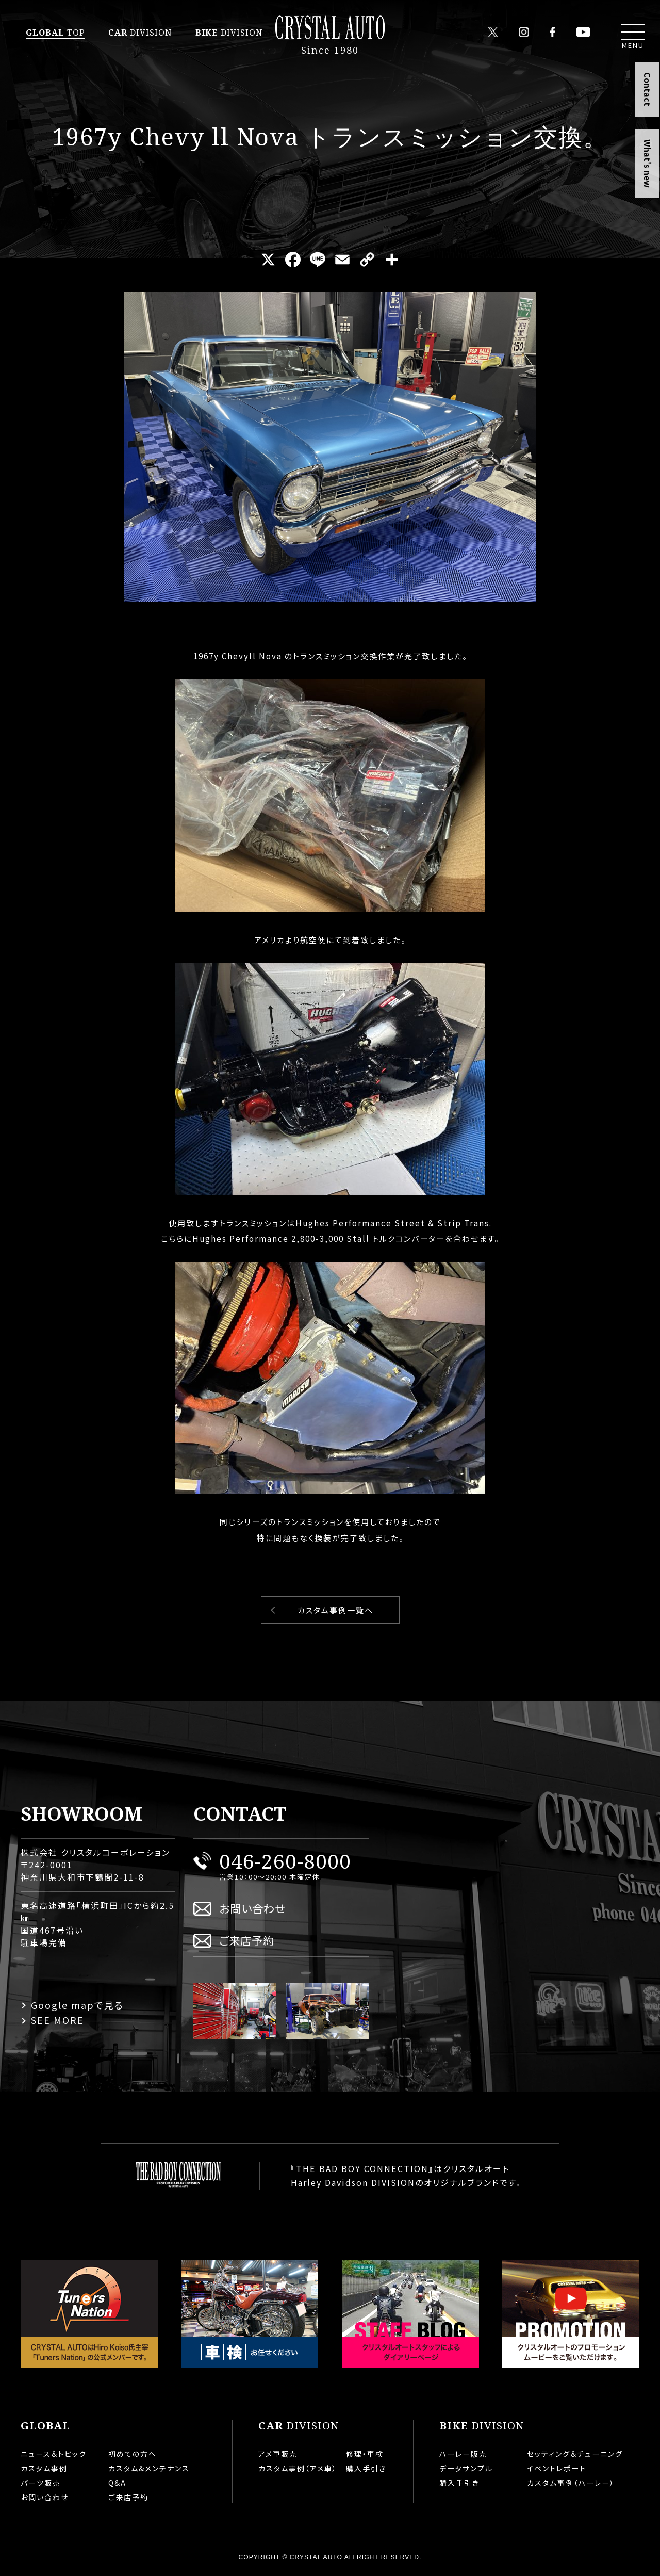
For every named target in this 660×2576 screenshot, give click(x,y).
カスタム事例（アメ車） (297, 2468)
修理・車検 (365, 2454)
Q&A (117, 2482)
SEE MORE (57, 2020)
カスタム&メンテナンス (149, 2468)
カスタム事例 (44, 2468)
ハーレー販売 (463, 2454)
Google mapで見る (77, 2005)
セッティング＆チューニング (575, 2454)
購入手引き (366, 2468)
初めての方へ (132, 2454)
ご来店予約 (246, 1940)
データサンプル (466, 2468)
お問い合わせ (252, 1908)
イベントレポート (556, 2468)
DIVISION (140, 32)
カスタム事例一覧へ (335, 1610)
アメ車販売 (278, 2454)
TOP (55, 32)
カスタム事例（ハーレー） (571, 2482)
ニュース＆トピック (54, 2454)
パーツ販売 (41, 2482)
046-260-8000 (285, 1860)
